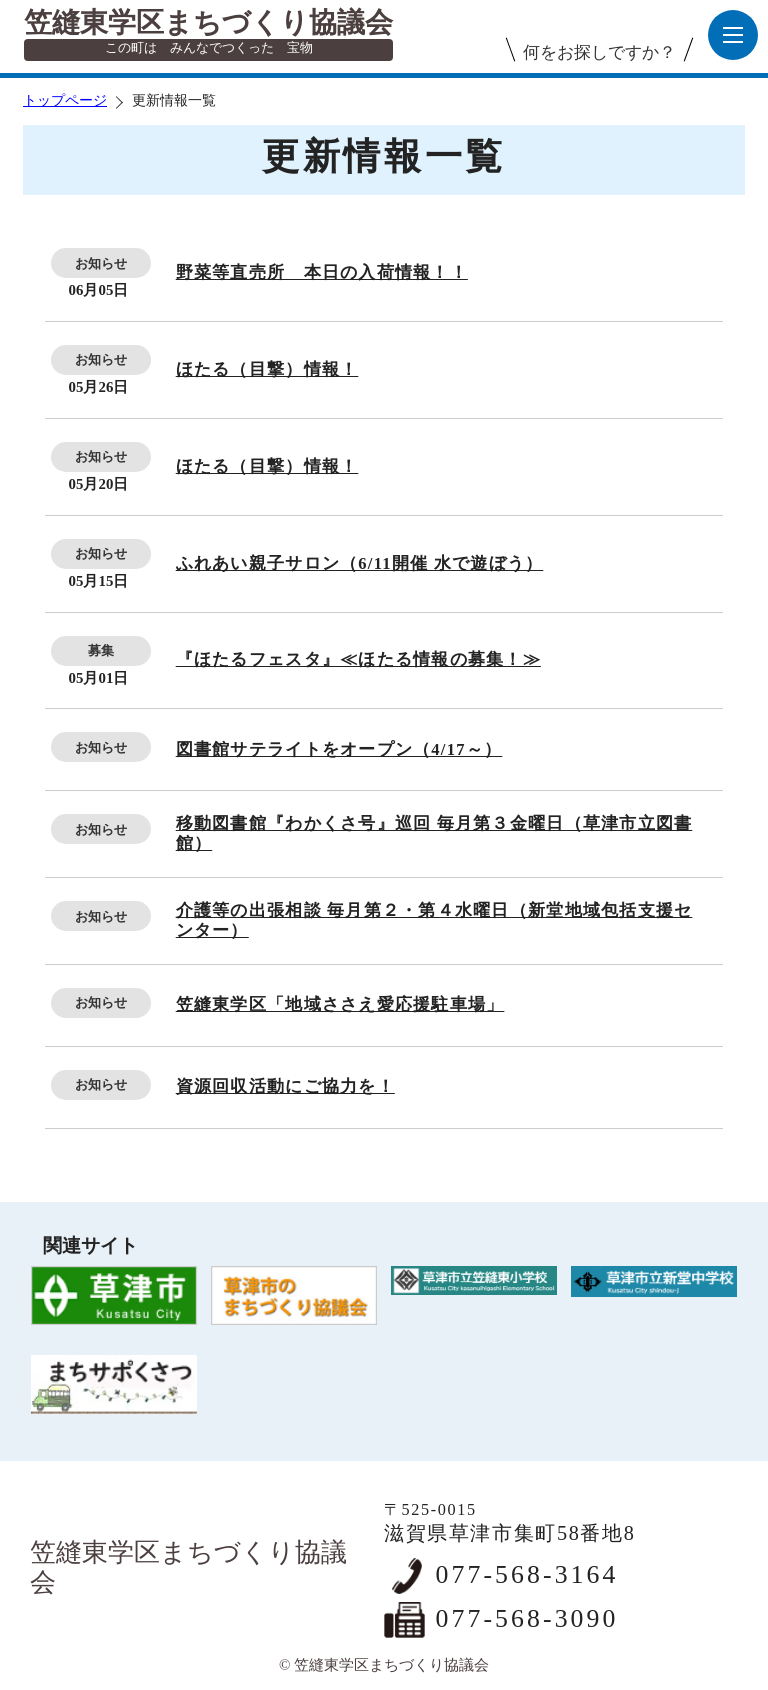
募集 (101, 650)
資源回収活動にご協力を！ (285, 1086)
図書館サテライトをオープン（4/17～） (339, 749)
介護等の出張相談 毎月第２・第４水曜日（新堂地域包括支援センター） (434, 920)
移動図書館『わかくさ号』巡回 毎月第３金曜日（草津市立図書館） (434, 833)
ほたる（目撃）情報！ (267, 369)
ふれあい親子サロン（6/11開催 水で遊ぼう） (360, 563)
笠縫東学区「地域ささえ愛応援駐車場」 (340, 1004)
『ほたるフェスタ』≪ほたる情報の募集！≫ (358, 659)
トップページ (65, 100)
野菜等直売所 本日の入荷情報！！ (322, 272)
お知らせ (101, 263)
